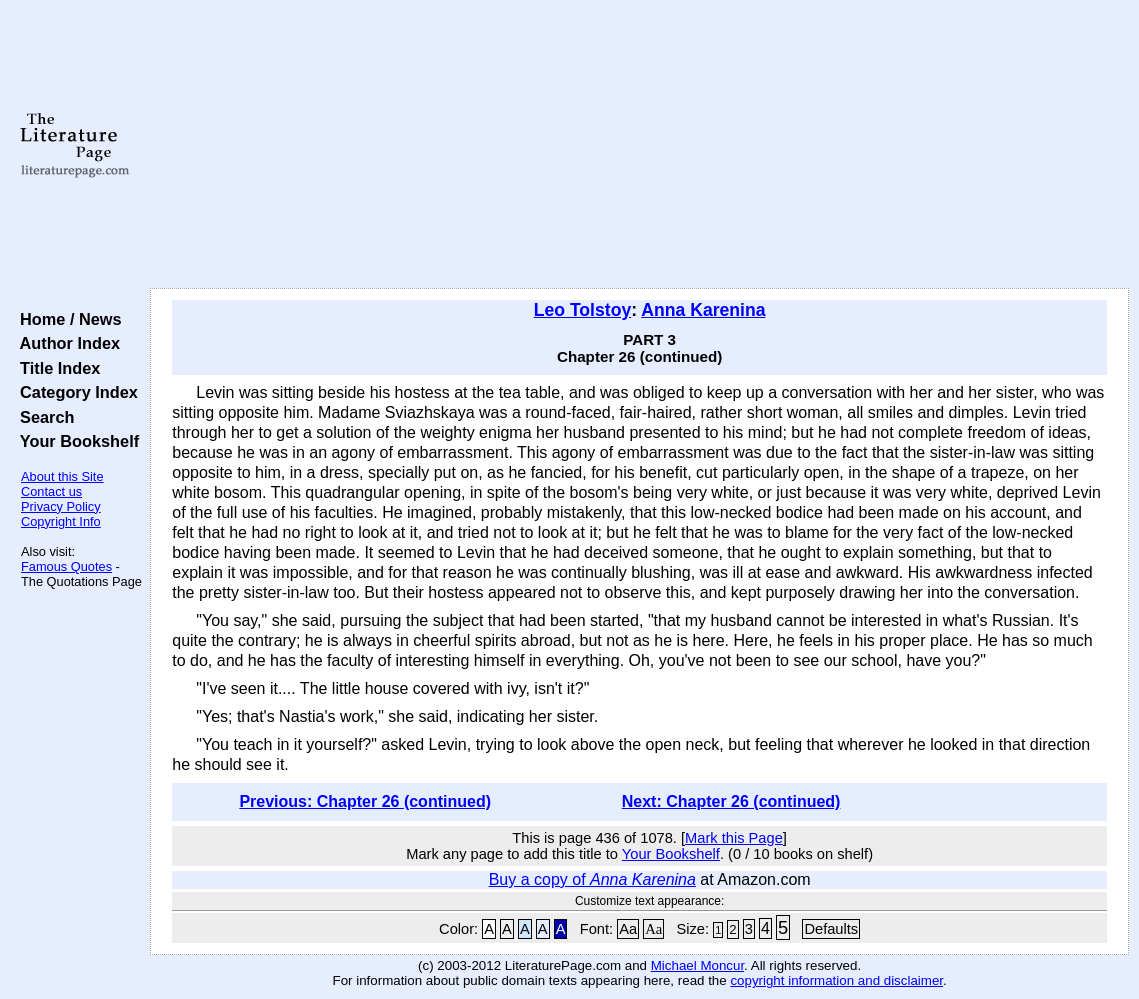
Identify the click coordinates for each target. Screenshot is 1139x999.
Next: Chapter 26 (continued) (731, 801)
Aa (628, 929)
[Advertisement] (640, 145)
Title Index (55, 368)
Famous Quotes (66, 566)
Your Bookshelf (75, 441)
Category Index (74, 392)
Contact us (51, 491)
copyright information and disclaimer (836, 980)
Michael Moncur (697, 965)
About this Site (62, 476)
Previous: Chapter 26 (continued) (365, 801)
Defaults (831, 929)
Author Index (65, 343)
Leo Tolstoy (582, 310)
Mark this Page (734, 838)
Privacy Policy (61, 506)
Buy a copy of (592, 879)
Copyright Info (61, 521)
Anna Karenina (703, 310)
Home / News (66, 319)
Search (42, 417)
